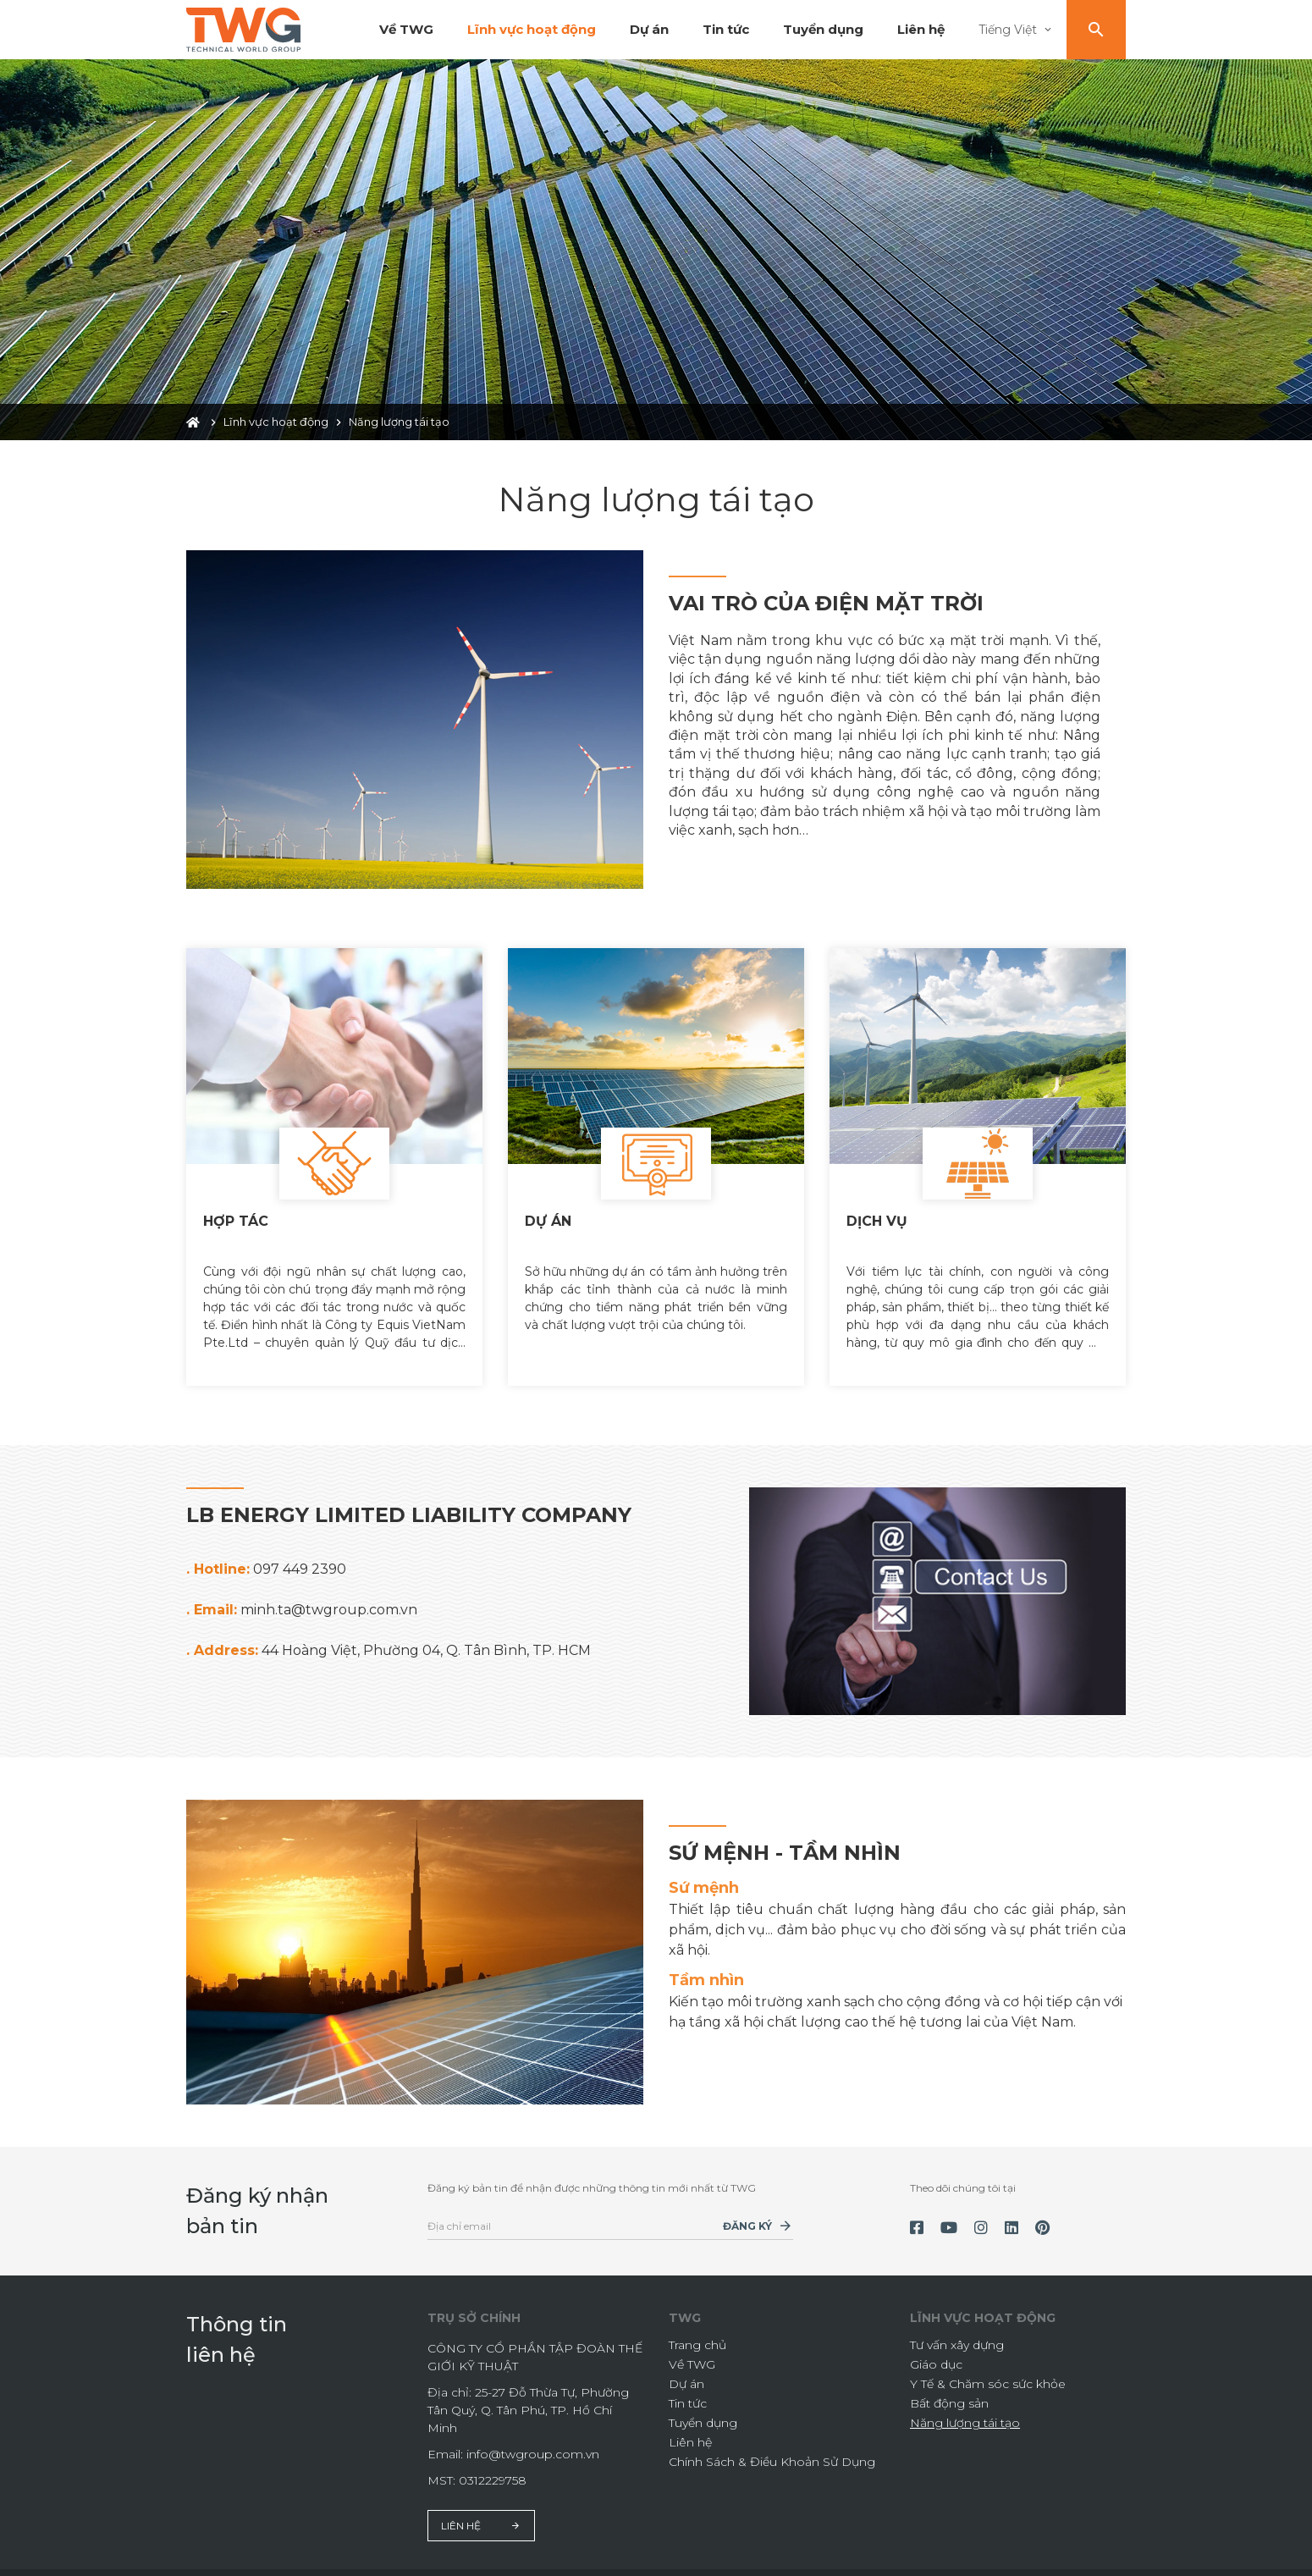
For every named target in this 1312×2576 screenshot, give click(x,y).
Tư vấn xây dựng (957, 2329)
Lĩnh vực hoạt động (531, 29)
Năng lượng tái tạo (965, 2407)
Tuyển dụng (823, 29)
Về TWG (406, 29)
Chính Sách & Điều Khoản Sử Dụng (772, 2446)
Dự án (649, 29)
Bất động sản (949, 2388)
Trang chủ (697, 2329)
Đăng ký (747, 2210)
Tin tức (726, 29)
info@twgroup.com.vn (532, 2438)
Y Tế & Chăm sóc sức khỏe (988, 2368)
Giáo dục (936, 2349)
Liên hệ (921, 29)
